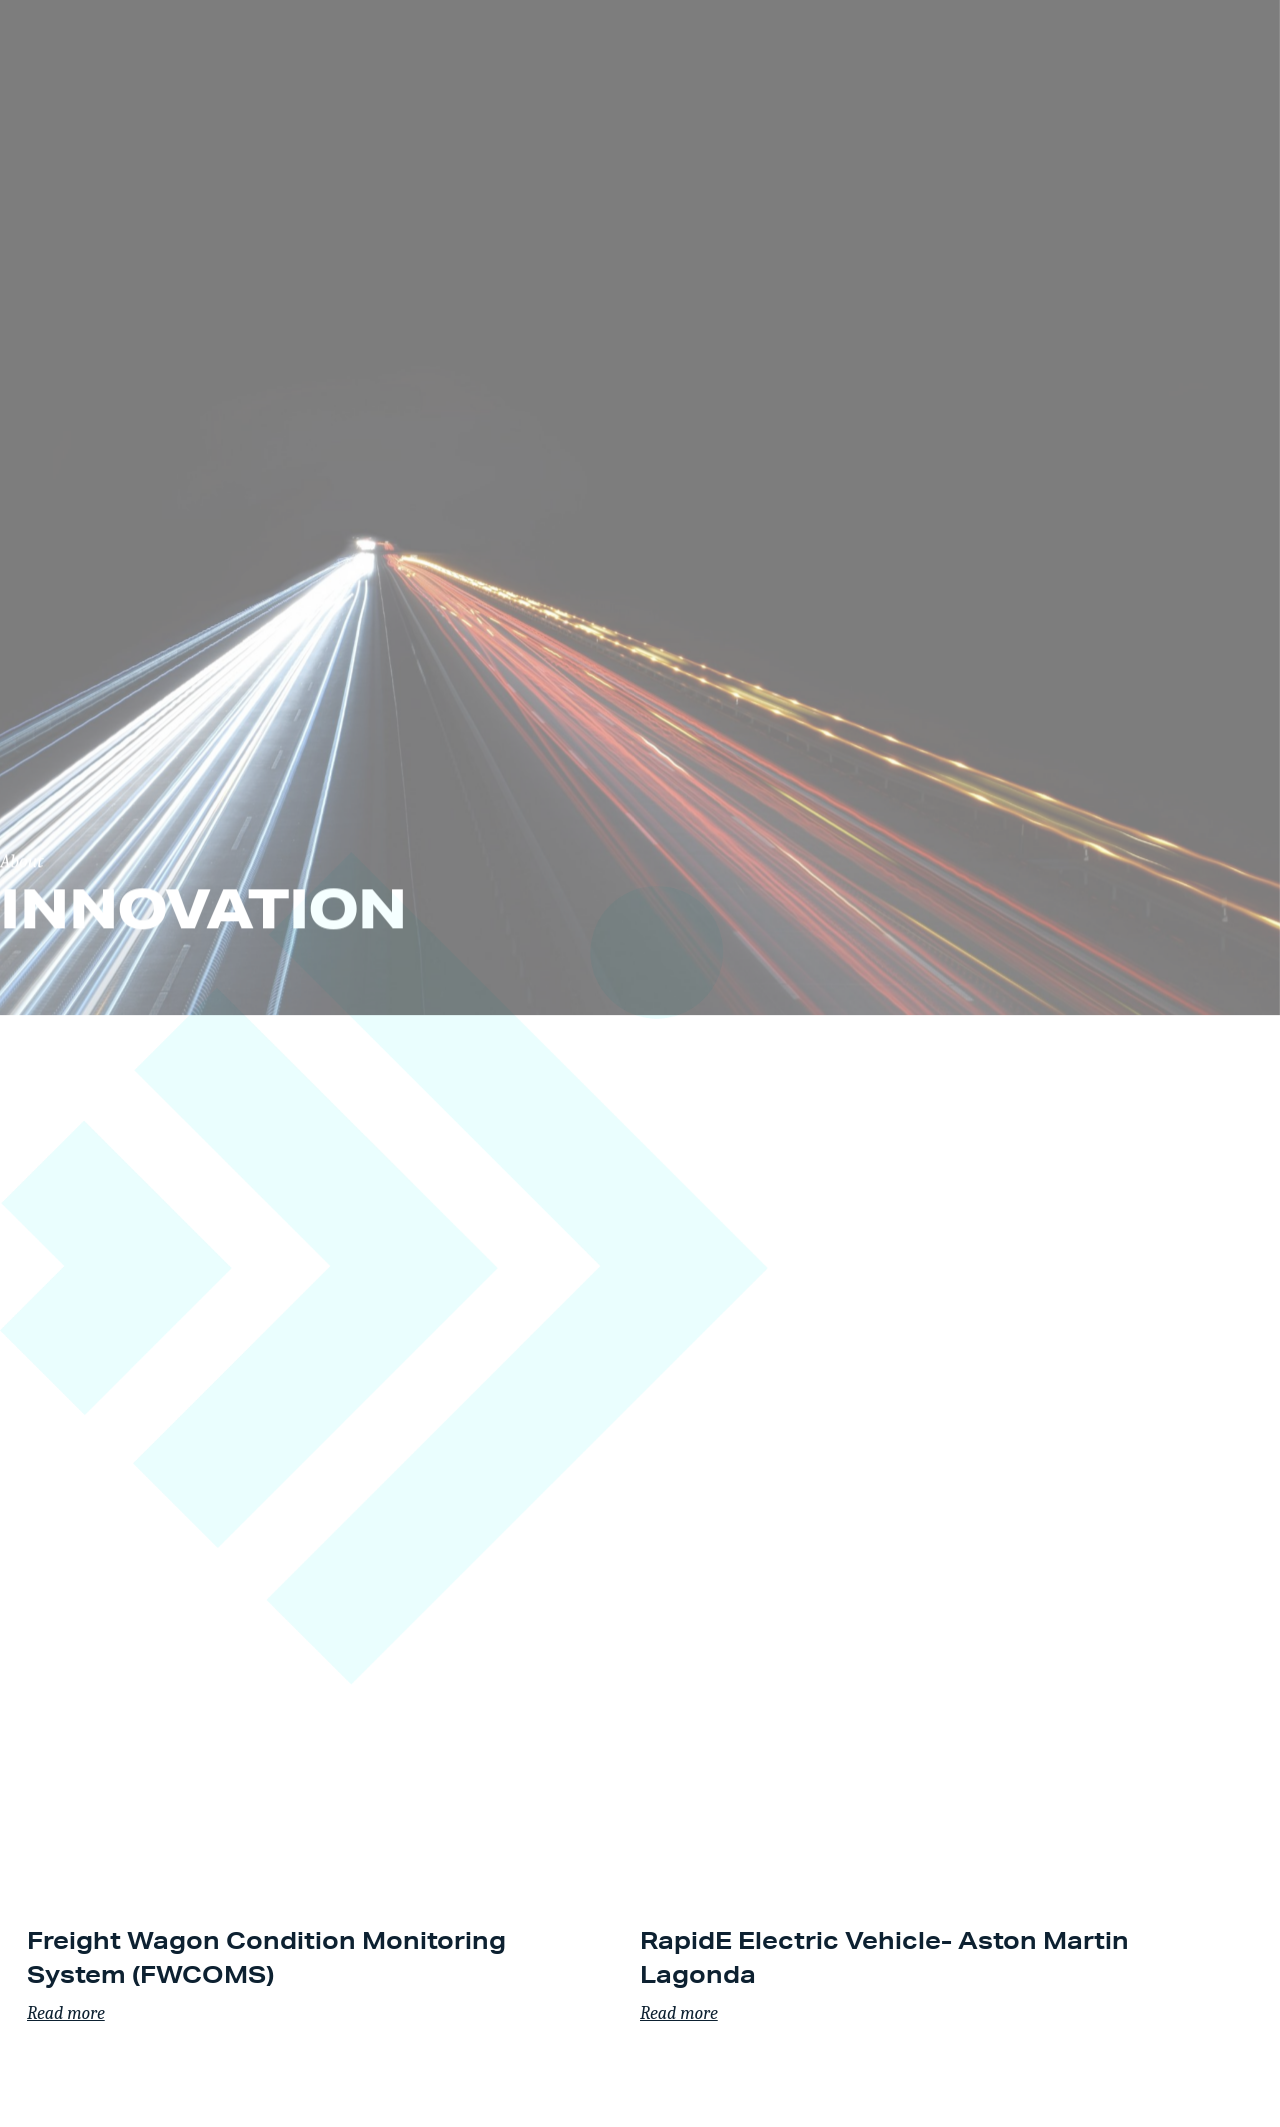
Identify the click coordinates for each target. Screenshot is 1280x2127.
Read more (66, 2013)
